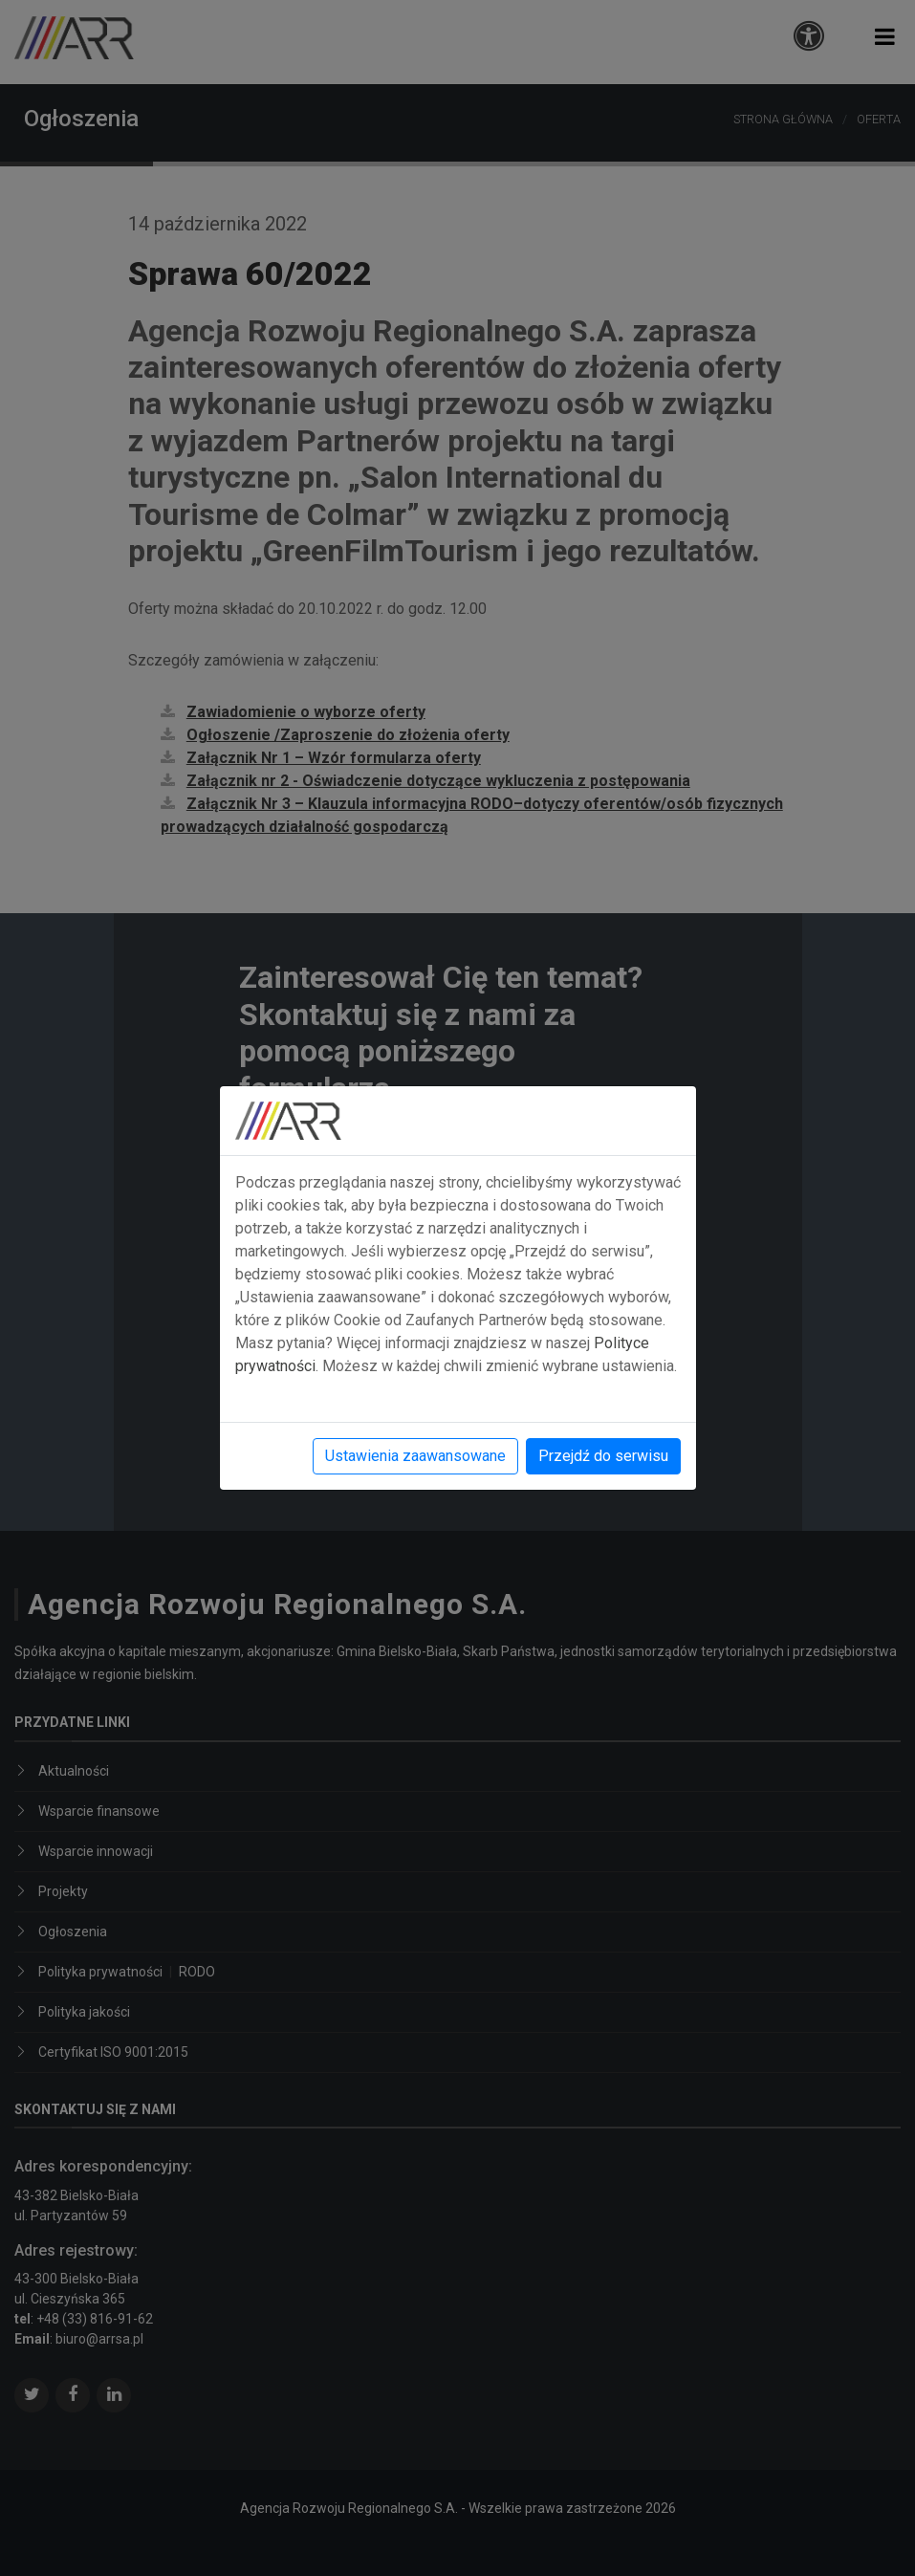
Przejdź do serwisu (603, 1456)
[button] (885, 37)
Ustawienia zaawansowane (415, 1456)
